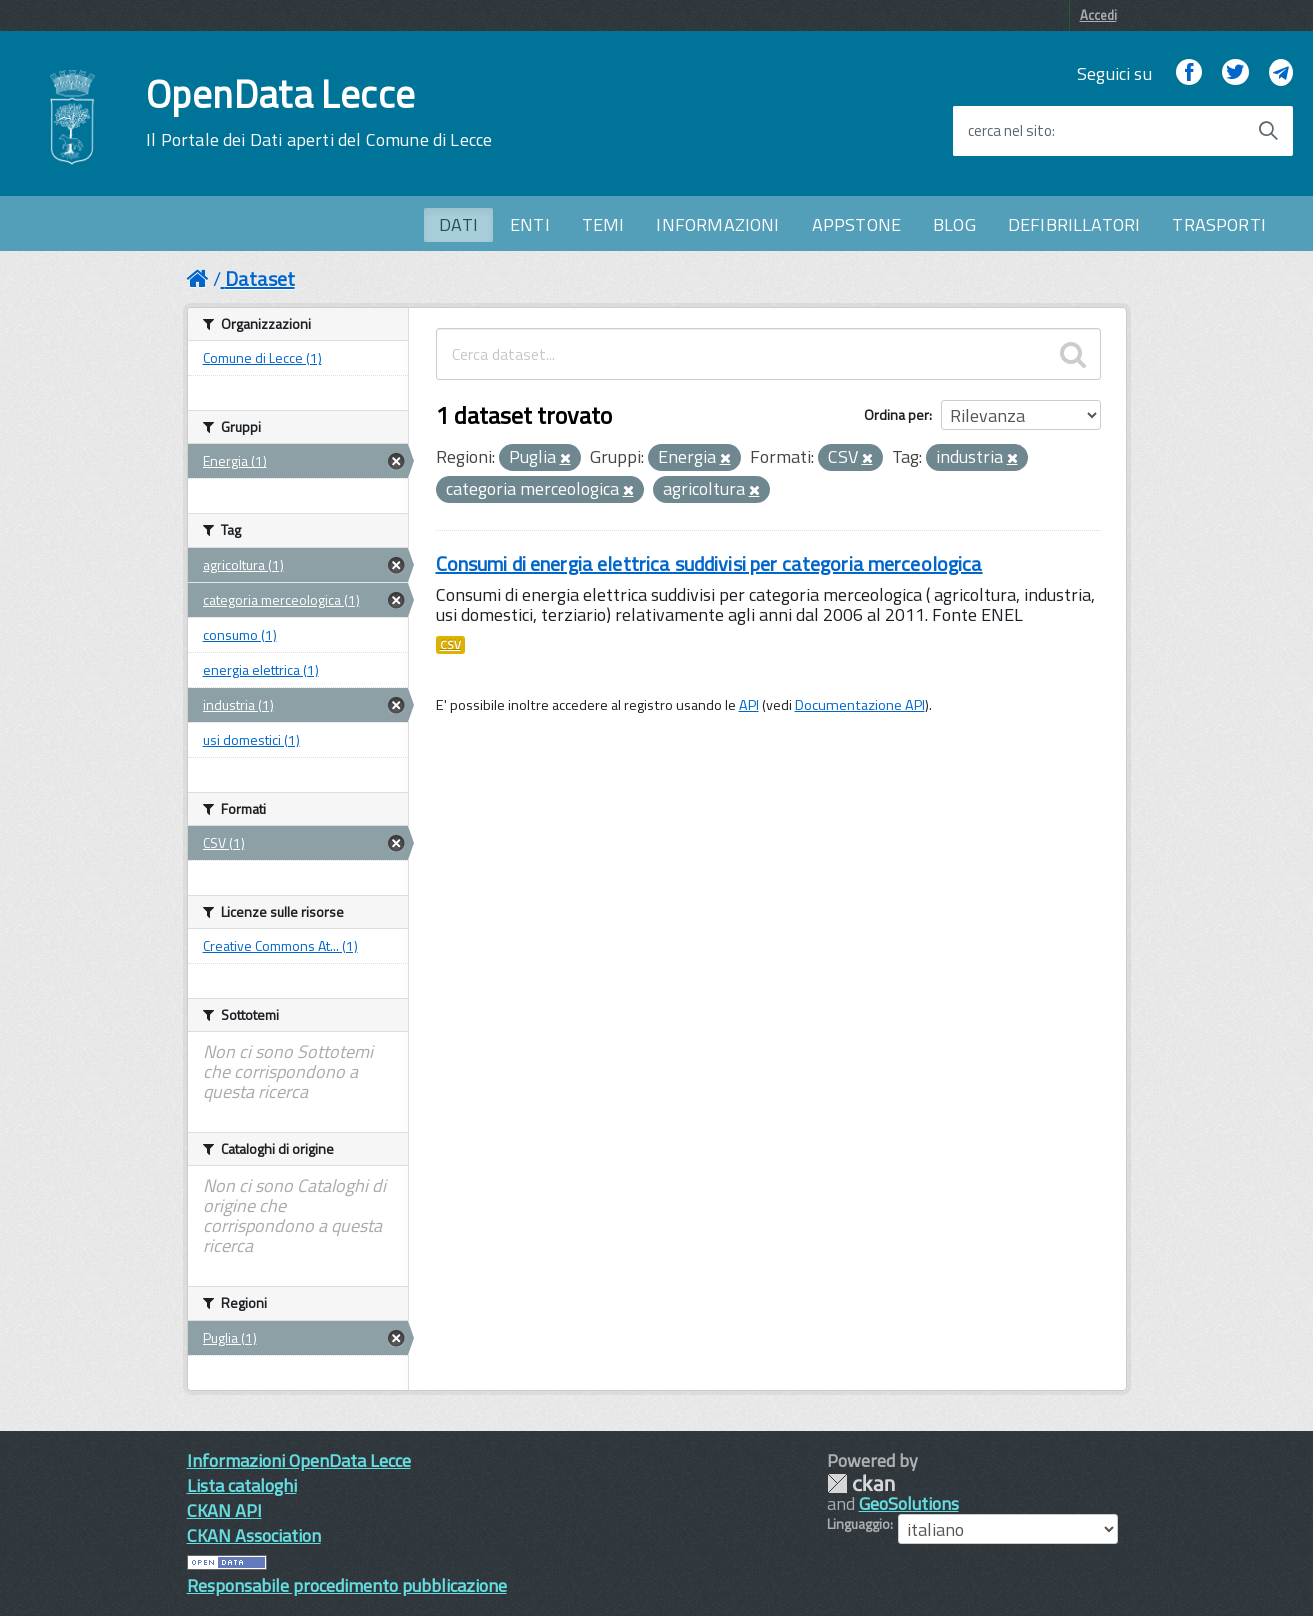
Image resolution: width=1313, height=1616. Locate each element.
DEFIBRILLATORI (1074, 224)
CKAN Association (254, 1535)
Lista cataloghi (242, 1485)
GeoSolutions (909, 1503)
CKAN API (224, 1510)
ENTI (530, 224)
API (749, 705)
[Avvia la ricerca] (1268, 131)
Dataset (260, 278)
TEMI (603, 224)
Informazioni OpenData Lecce (299, 1460)
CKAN (861, 1483)
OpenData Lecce (319, 113)
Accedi (1098, 15)
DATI (458, 224)
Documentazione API (860, 705)
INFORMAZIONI (717, 224)
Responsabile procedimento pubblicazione (347, 1585)
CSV (450, 645)
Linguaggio (858, 1524)
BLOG (954, 224)
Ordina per (896, 414)
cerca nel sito (1010, 131)
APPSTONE (856, 224)
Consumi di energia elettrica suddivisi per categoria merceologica (709, 563)
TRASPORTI (1219, 224)
